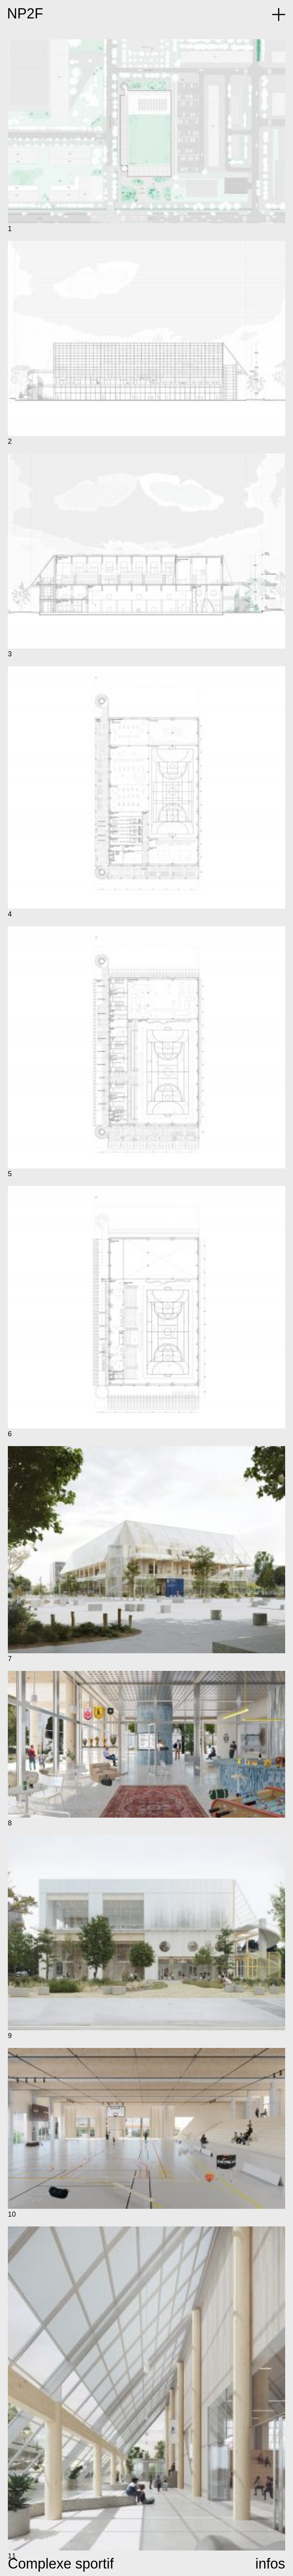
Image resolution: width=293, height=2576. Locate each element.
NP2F (25, 13)
